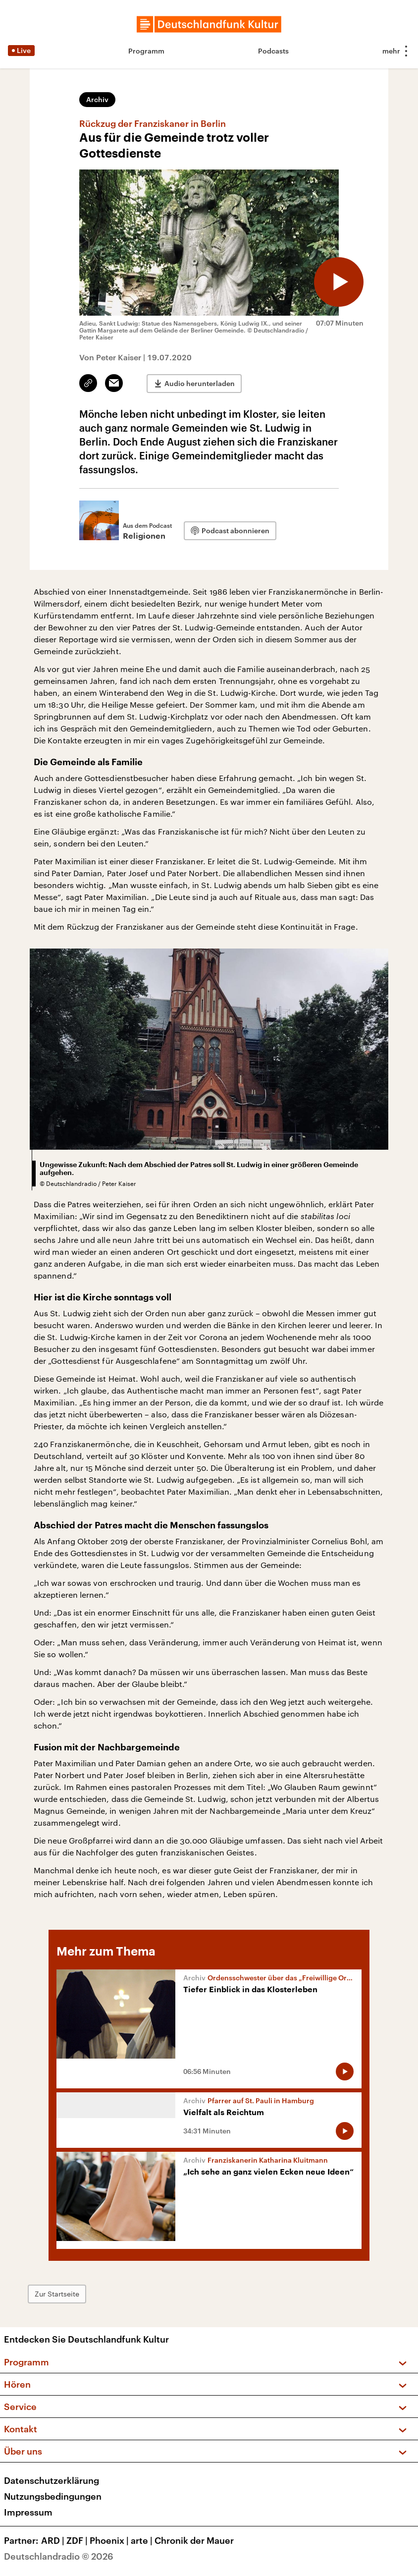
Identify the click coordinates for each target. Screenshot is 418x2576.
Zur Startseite (57, 2294)
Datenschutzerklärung (51, 2480)
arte (143, 2540)
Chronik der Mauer (194, 2540)
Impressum (28, 2512)
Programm (146, 51)
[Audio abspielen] (339, 282)
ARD (53, 2540)
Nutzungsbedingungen (53, 2496)
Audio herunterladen (199, 383)
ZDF (78, 2540)
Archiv (97, 99)
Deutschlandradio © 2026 (58, 2556)
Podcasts (273, 51)
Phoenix (110, 2540)
